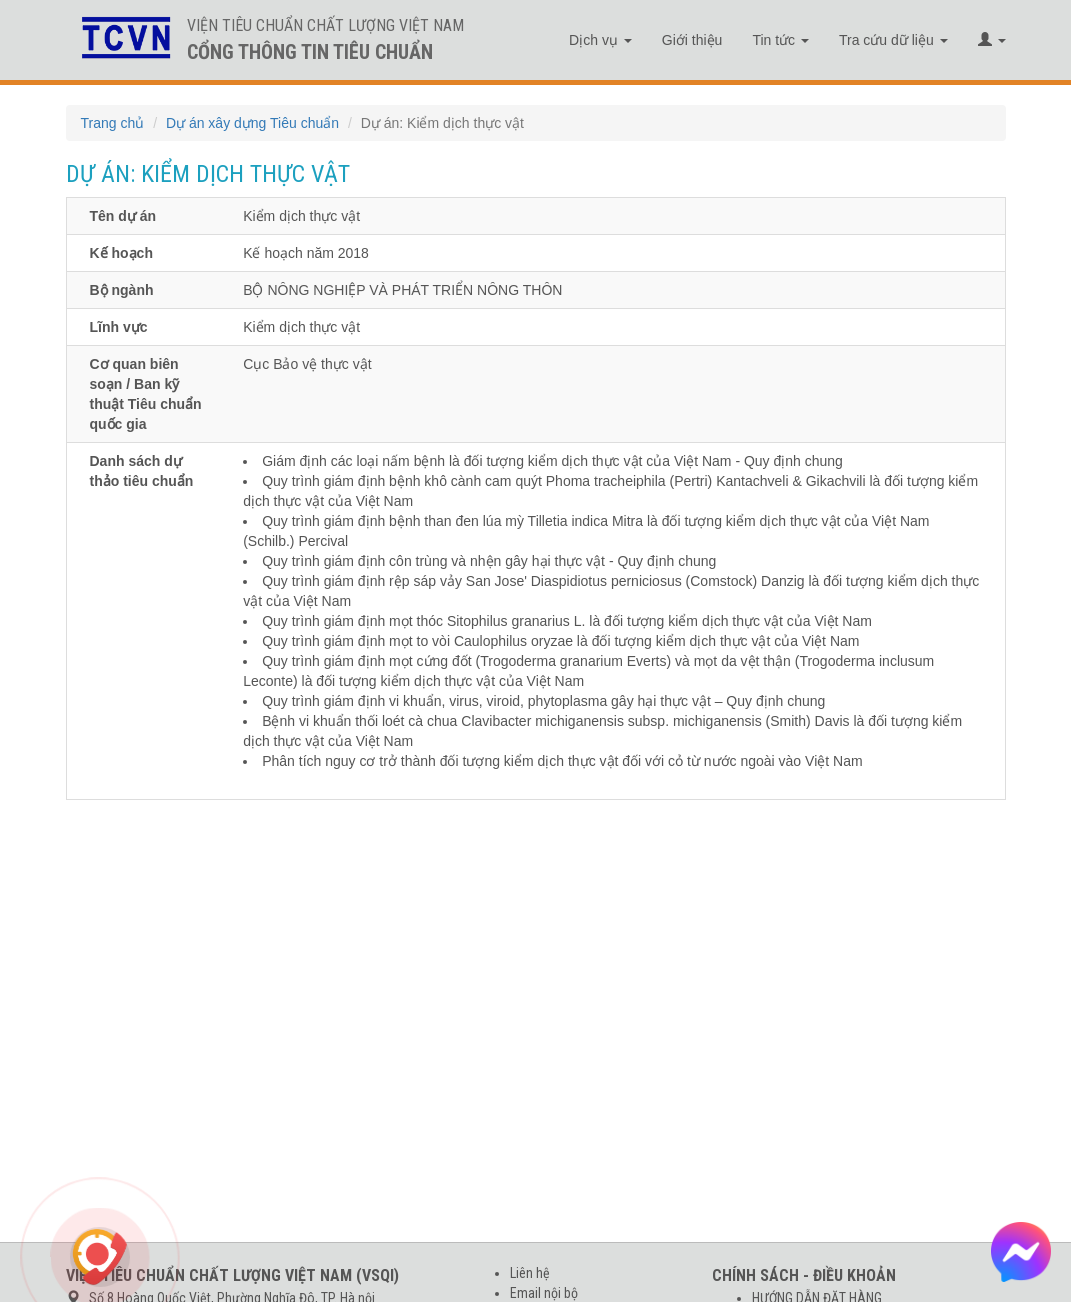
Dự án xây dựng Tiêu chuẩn (252, 123)
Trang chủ (113, 123)
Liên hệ (530, 1273)
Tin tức (780, 40)
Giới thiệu (692, 40)
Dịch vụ (600, 40)
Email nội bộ (544, 1293)
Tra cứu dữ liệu (893, 40)
